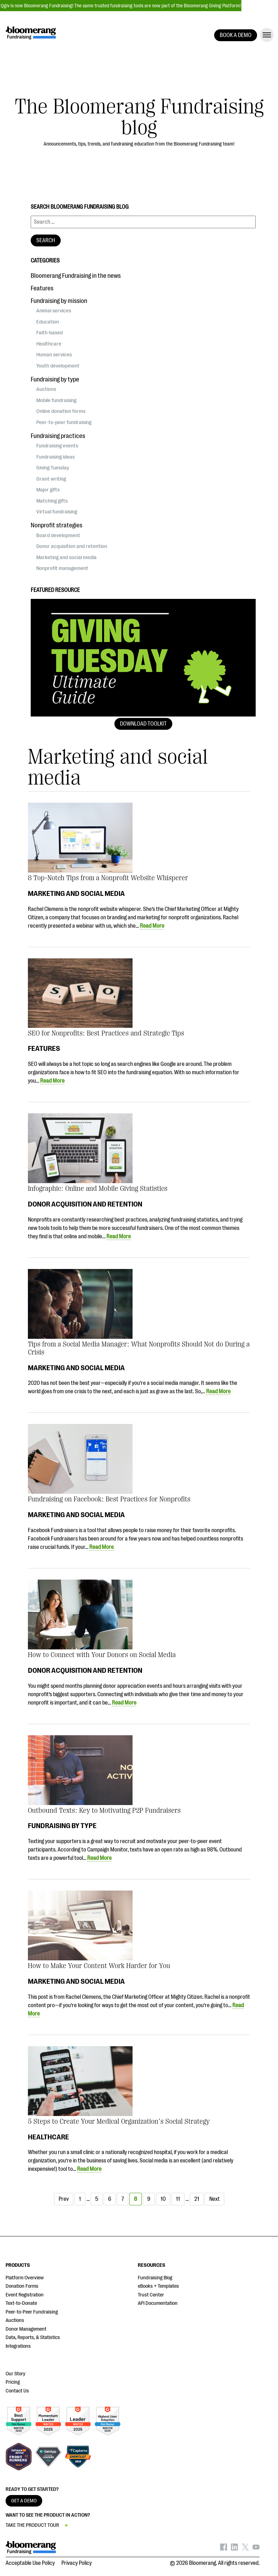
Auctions (46, 389)
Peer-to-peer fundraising (63, 422)
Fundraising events (57, 446)
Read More (152, 926)
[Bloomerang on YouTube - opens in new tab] (256, 2549)
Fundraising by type (62, 1825)
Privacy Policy (76, 2563)
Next (214, 2199)
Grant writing (51, 479)
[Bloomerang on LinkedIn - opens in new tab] (234, 2549)
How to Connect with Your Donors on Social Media (102, 1655)
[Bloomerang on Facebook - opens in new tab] (223, 2549)
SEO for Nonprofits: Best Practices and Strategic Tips (106, 1033)
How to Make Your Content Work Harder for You (99, 1966)
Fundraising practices (58, 435)
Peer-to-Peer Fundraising (32, 2312)
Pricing (13, 2382)
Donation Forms (22, 2286)
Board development (58, 535)
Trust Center (151, 2295)
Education (47, 322)
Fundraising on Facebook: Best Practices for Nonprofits (109, 1499)
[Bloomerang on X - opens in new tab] (245, 2549)
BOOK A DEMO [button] (235, 35)
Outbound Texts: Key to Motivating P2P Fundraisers (104, 1810)
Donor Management (26, 2329)
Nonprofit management (62, 568)
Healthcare (48, 2137)
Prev (64, 2199)
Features (44, 1048)
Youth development (58, 366)
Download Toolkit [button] (143, 724)
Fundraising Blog (155, 2278)
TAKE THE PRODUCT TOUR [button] (32, 2525)
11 (178, 2199)
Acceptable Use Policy (30, 2563)
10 (163, 2199)
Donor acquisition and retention (85, 1204)
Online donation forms (60, 411)
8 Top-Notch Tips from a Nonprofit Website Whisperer (108, 878)
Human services (54, 354)
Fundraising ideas (55, 457)
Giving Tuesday (52, 468)
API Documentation (158, 2303)
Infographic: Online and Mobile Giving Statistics (97, 1189)
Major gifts (48, 490)
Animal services (53, 310)
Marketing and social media (76, 893)
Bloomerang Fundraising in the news (76, 275)
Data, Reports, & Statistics (33, 2337)
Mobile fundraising (56, 400)
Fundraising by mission (59, 300)
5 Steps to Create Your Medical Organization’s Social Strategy (119, 2121)
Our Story (15, 2374)
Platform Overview (25, 2278)
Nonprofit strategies (56, 525)
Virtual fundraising (56, 511)
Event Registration (25, 2295)
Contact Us (17, 2391)
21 (196, 2199)
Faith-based (49, 332)
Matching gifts (52, 501)
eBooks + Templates (158, 2286)
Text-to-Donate (21, 2303)
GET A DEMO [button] (24, 2501)
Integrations (18, 2346)
